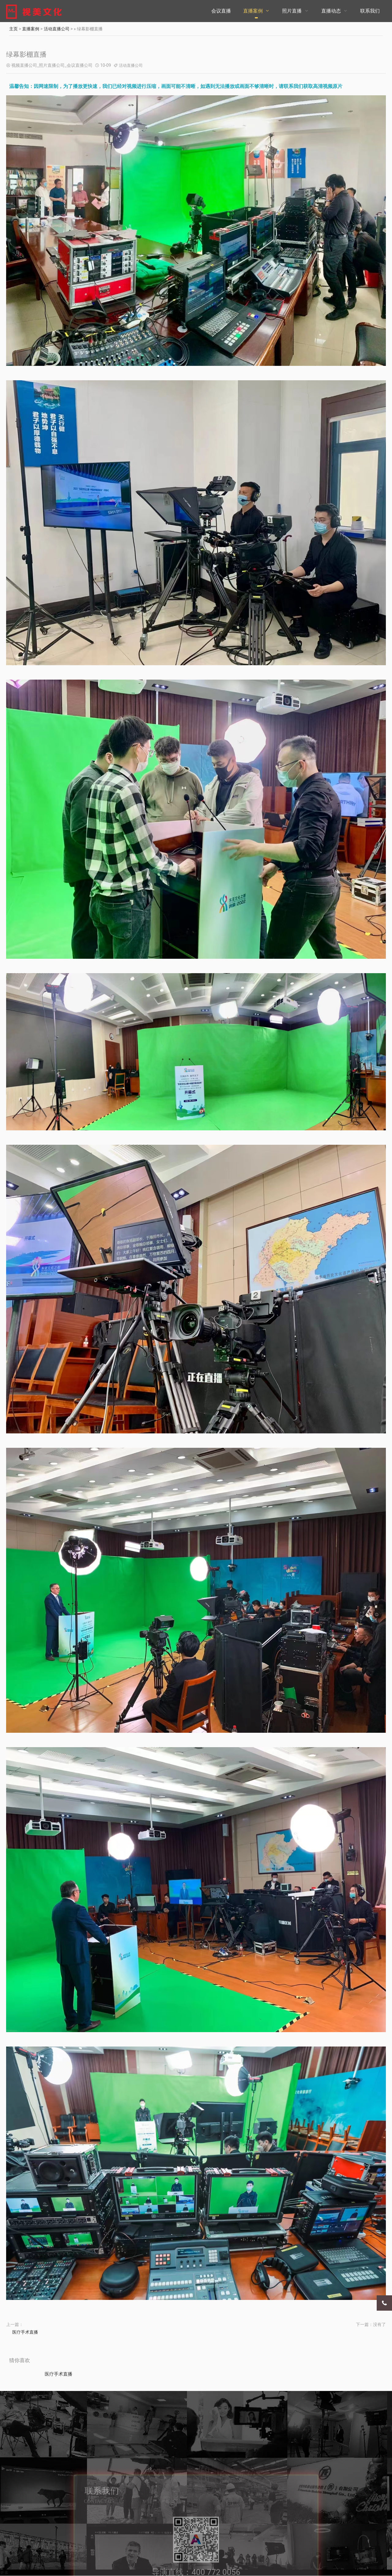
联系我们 (370, 11)
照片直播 (292, 11)
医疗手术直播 (25, 2332)
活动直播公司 (57, 28)
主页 (13, 28)
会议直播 (221, 11)
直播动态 (331, 11)
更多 (4, 2572)
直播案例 (253, 11)
